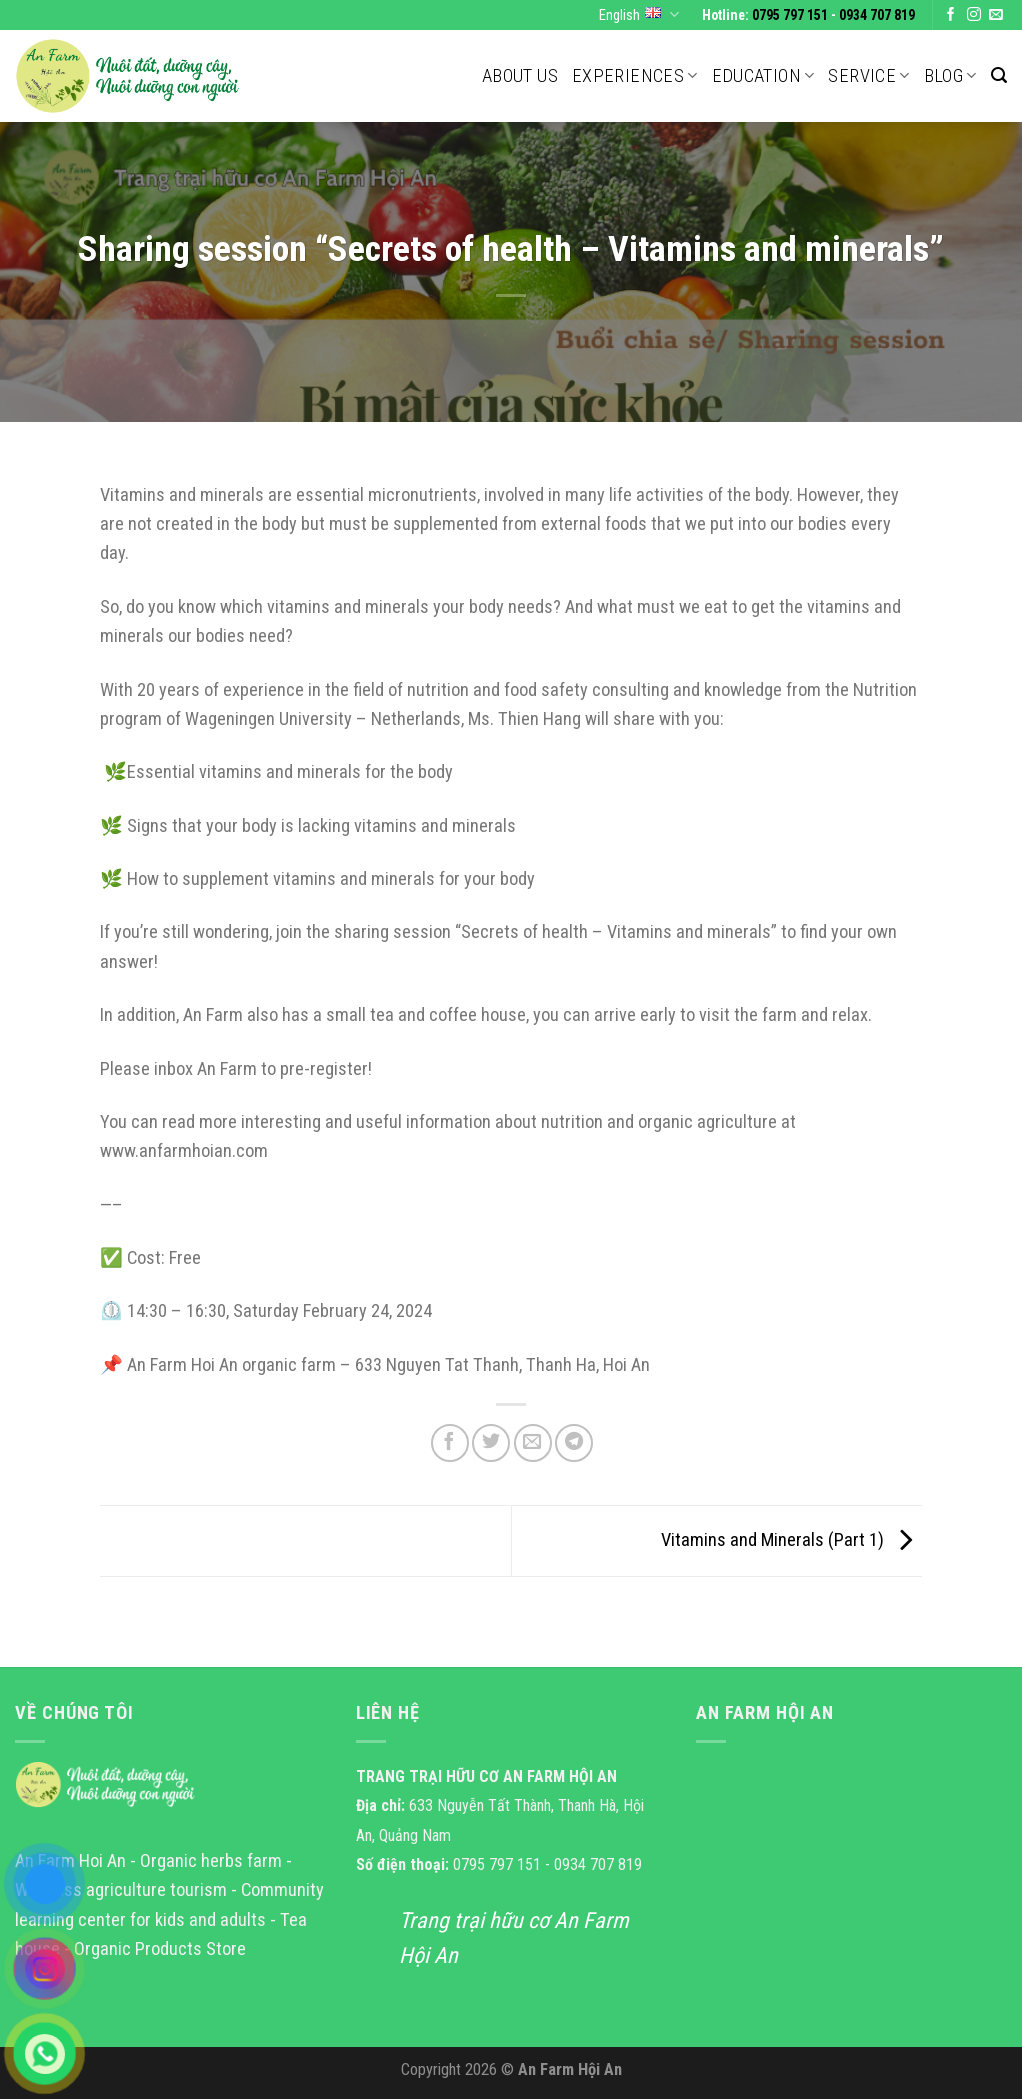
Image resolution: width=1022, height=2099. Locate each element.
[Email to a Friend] (533, 1443)
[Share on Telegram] (574, 1443)
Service (868, 75)
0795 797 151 (790, 15)
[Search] (999, 75)
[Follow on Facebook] (951, 15)
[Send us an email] (996, 15)
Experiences (635, 75)
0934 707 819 (877, 15)
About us (520, 75)
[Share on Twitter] (491, 1443)
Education (763, 75)
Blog (950, 75)
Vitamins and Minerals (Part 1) (791, 1539)
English (639, 14)
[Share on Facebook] (450, 1443)
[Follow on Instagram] (974, 15)
